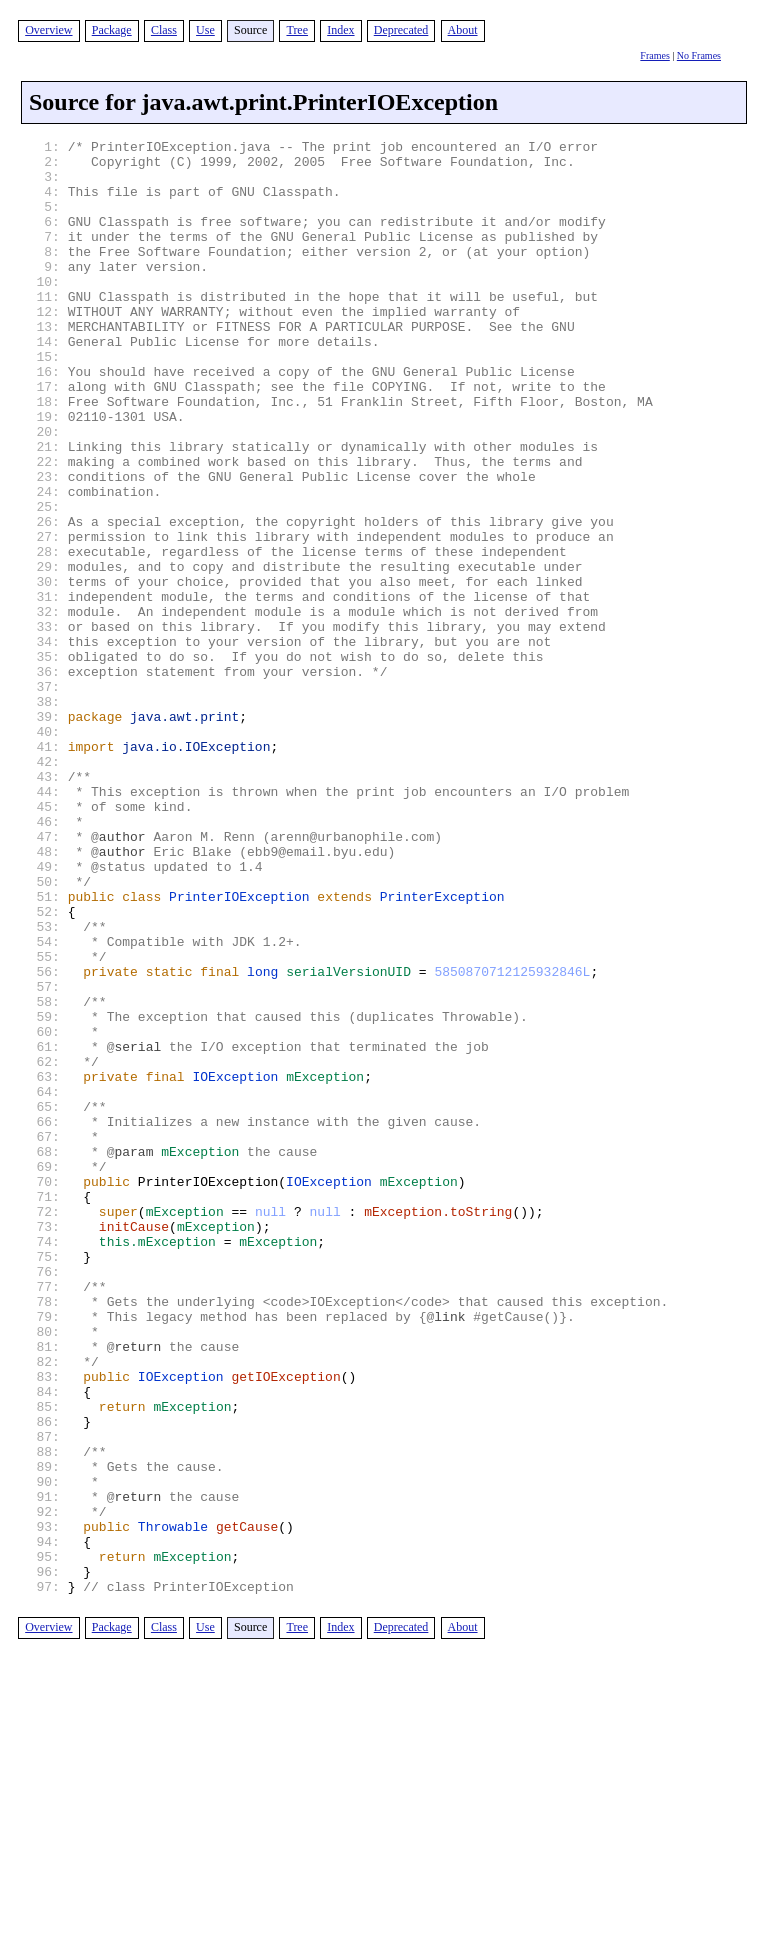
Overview (48, 30)
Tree (297, 30)
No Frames (699, 55)
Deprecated (401, 30)
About (463, 30)
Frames (654, 55)
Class (164, 30)
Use (205, 30)
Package (112, 30)
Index (340, 30)
